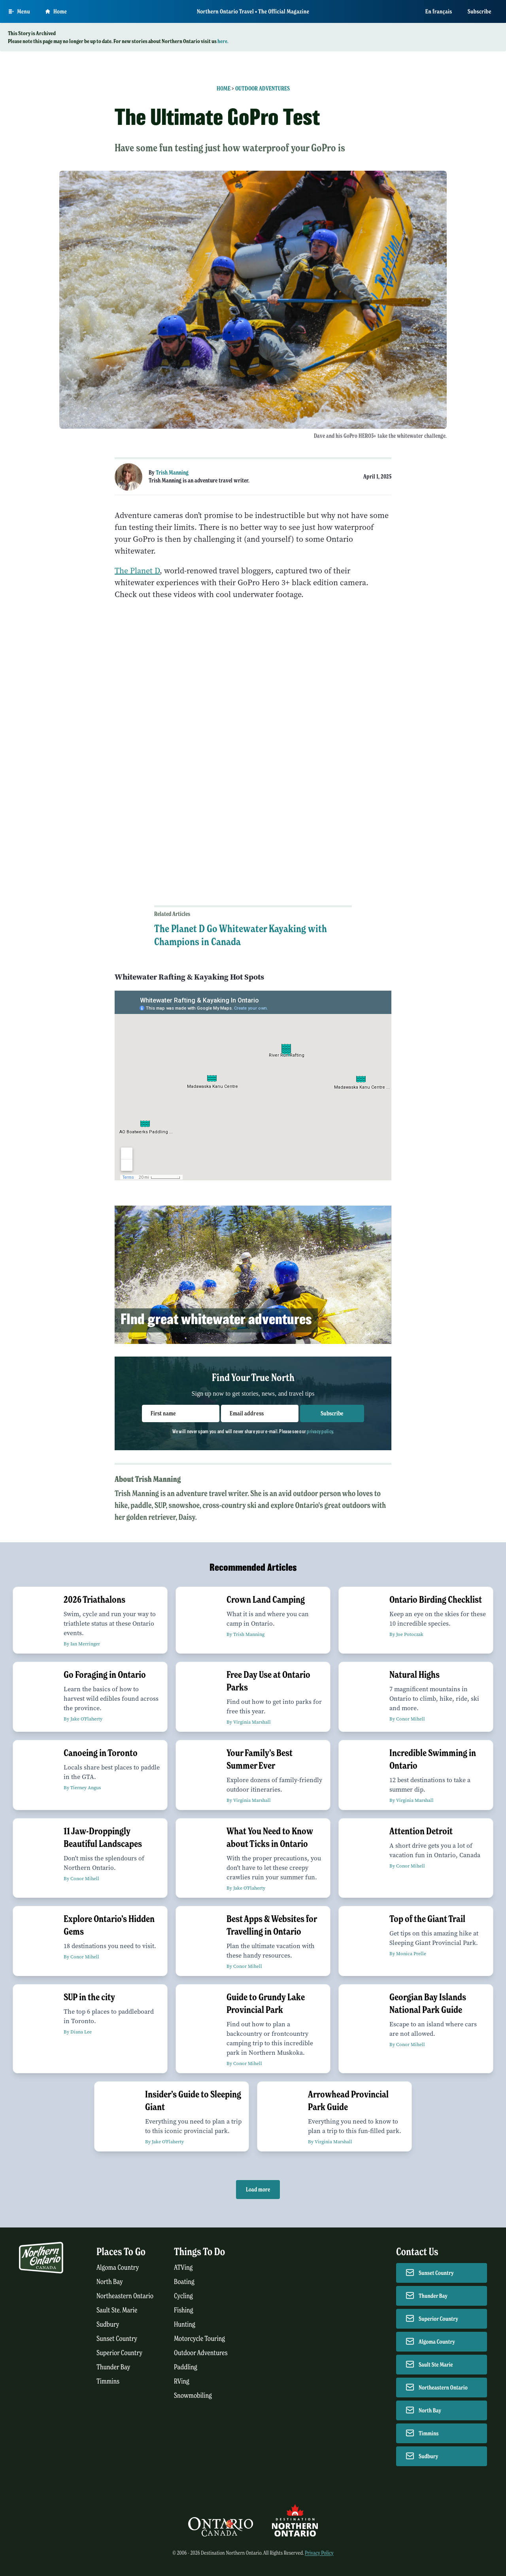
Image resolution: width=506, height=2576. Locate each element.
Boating (184, 2282)
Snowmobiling (193, 2395)
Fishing (183, 2310)
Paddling (185, 2367)
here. (222, 41)
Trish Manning (172, 472)
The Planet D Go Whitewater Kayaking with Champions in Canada (240, 935)
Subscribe (479, 11)
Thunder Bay (113, 2367)
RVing (181, 2381)
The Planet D (137, 570)
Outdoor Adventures (262, 88)
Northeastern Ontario (124, 2296)
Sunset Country (116, 2339)
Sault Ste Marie (436, 2364)
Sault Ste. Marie (117, 2310)
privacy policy (320, 1431)
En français (438, 11)
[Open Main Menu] (19, 11)
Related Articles (172, 914)
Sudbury (107, 2324)
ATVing (183, 2267)
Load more (258, 2189)
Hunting (184, 2324)
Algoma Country (117, 2267)
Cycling (183, 2296)
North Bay (109, 2282)
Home (223, 88)
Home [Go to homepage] (56, 11)
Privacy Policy (319, 2553)
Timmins (107, 2381)
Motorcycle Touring (199, 2339)
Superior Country (119, 2353)
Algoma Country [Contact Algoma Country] (437, 2341)
